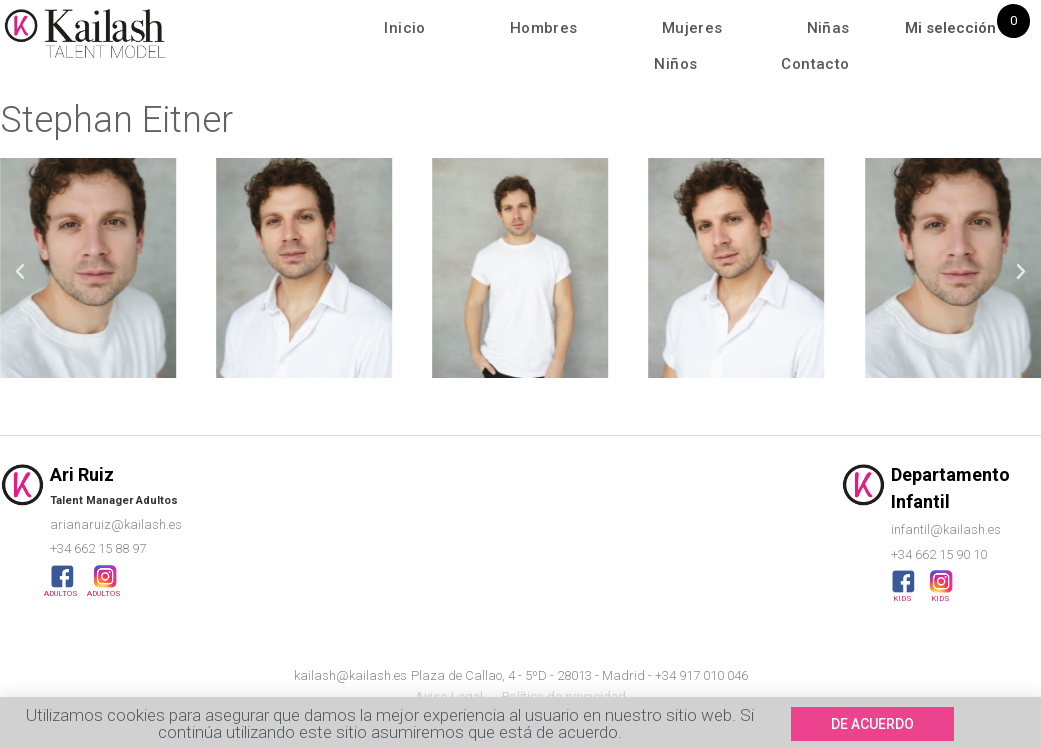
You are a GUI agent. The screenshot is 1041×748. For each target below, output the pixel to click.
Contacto (815, 64)
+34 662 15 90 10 (939, 554)
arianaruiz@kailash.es (116, 524)
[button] (20, 272)
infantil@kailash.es (946, 529)
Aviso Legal (449, 696)
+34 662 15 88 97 (98, 548)
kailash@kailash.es (350, 675)
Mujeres (692, 28)
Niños (675, 64)
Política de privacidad (564, 696)
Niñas (828, 28)
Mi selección (950, 28)
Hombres (544, 28)
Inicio (404, 28)
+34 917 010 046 (701, 675)
